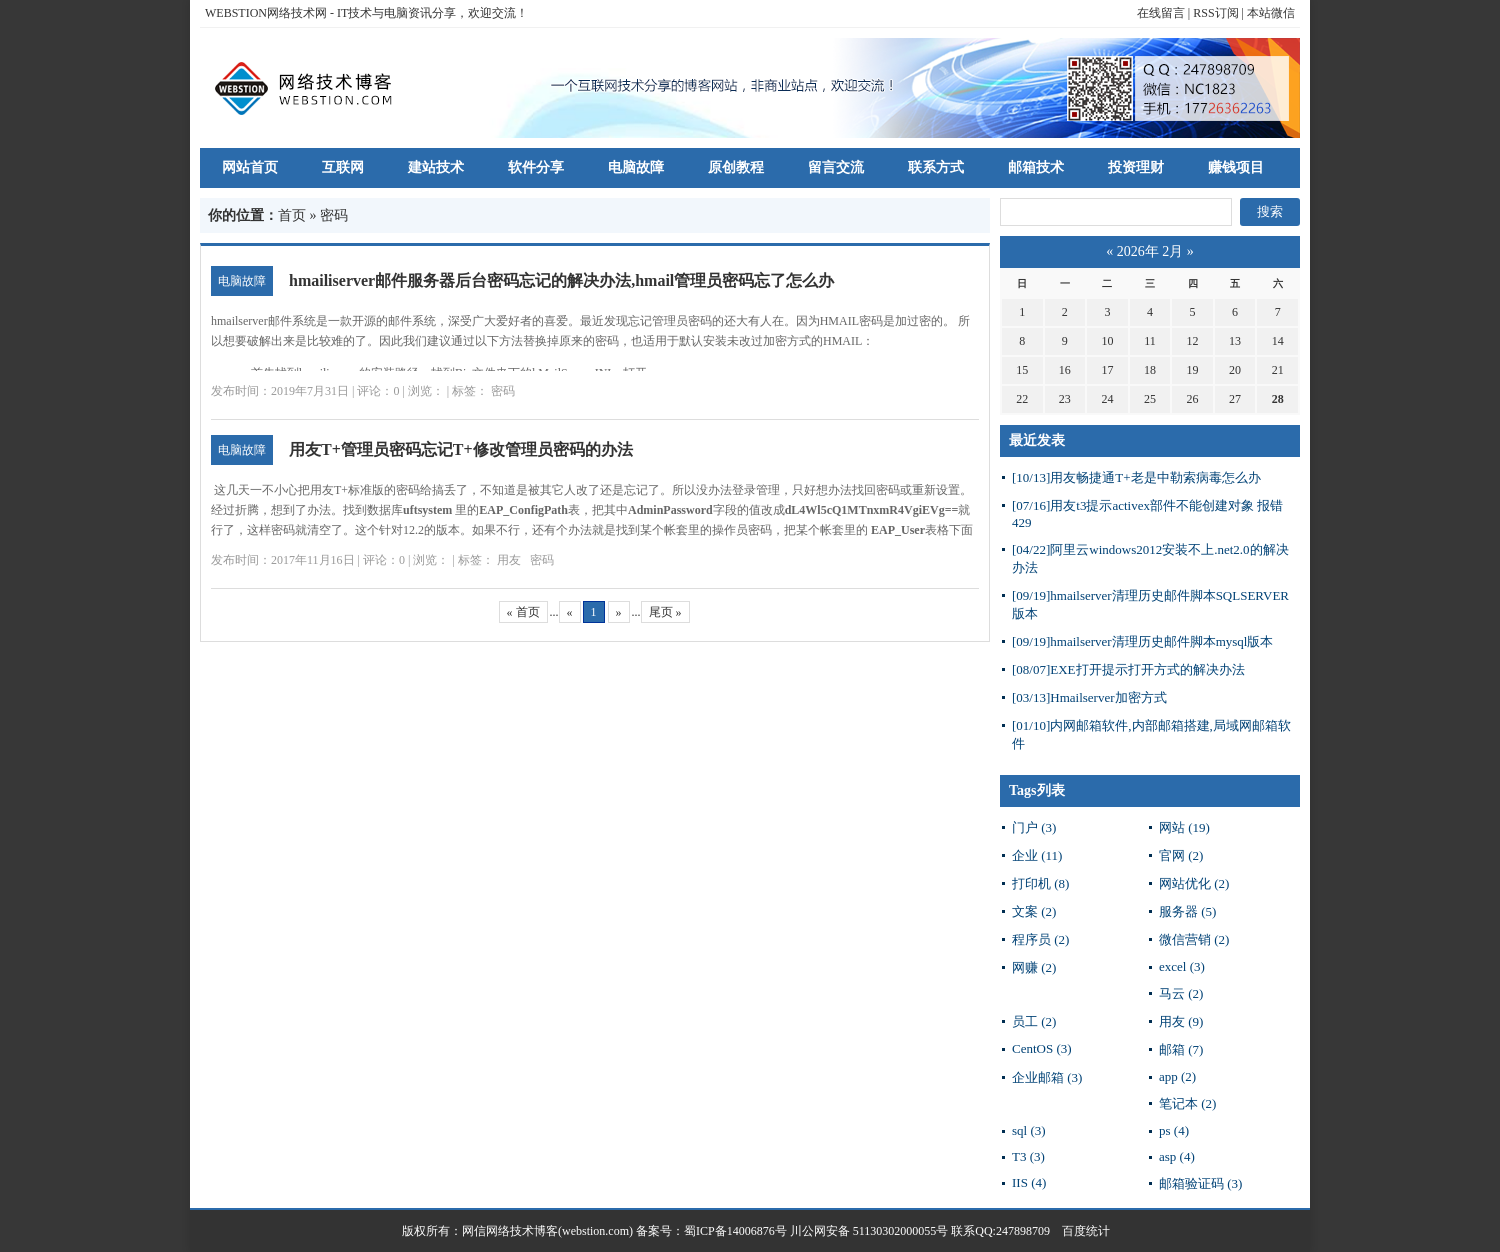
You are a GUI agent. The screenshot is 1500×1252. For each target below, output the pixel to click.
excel (1182, 966)
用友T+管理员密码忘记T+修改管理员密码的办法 (461, 449)
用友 (509, 560)
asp (1177, 1156)
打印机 (1040, 883)
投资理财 (1136, 167)
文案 (1034, 911)
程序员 (1040, 939)
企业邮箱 (1047, 1077)
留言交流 (836, 167)
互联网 (343, 167)
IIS (1029, 1182)
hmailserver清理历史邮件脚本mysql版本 (1142, 641)
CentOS (1042, 1048)
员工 (1034, 1021)
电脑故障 (636, 167)
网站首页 (250, 167)
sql (1029, 1130)
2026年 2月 (1150, 251)
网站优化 (1194, 883)
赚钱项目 (1236, 167)
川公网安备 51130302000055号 (869, 1231)
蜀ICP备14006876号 (737, 1231)
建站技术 (436, 167)
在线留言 (1161, 13)
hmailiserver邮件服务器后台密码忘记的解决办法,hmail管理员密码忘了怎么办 (561, 280)
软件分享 (536, 167)
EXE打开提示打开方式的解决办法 (1128, 669)
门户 (1034, 827)
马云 (1181, 993)
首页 (292, 215)
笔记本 (1187, 1103)
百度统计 (1080, 1231)
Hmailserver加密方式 (1089, 697)
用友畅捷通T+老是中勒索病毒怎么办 (1136, 477)
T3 (1028, 1156)
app (1177, 1076)
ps (1174, 1130)
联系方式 (936, 167)
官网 (1181, 855)
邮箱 (1181, 1049)
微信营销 (1194, 939)
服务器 (1187, 911)
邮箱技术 (1036, 167)
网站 (1184, 827)
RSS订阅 (1215, 13)
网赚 (1034, 967)
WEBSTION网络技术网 (266, 13)
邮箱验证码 (1200, 1183)
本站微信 (1271, 13)
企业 (1037, 855)
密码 (503, 391)
